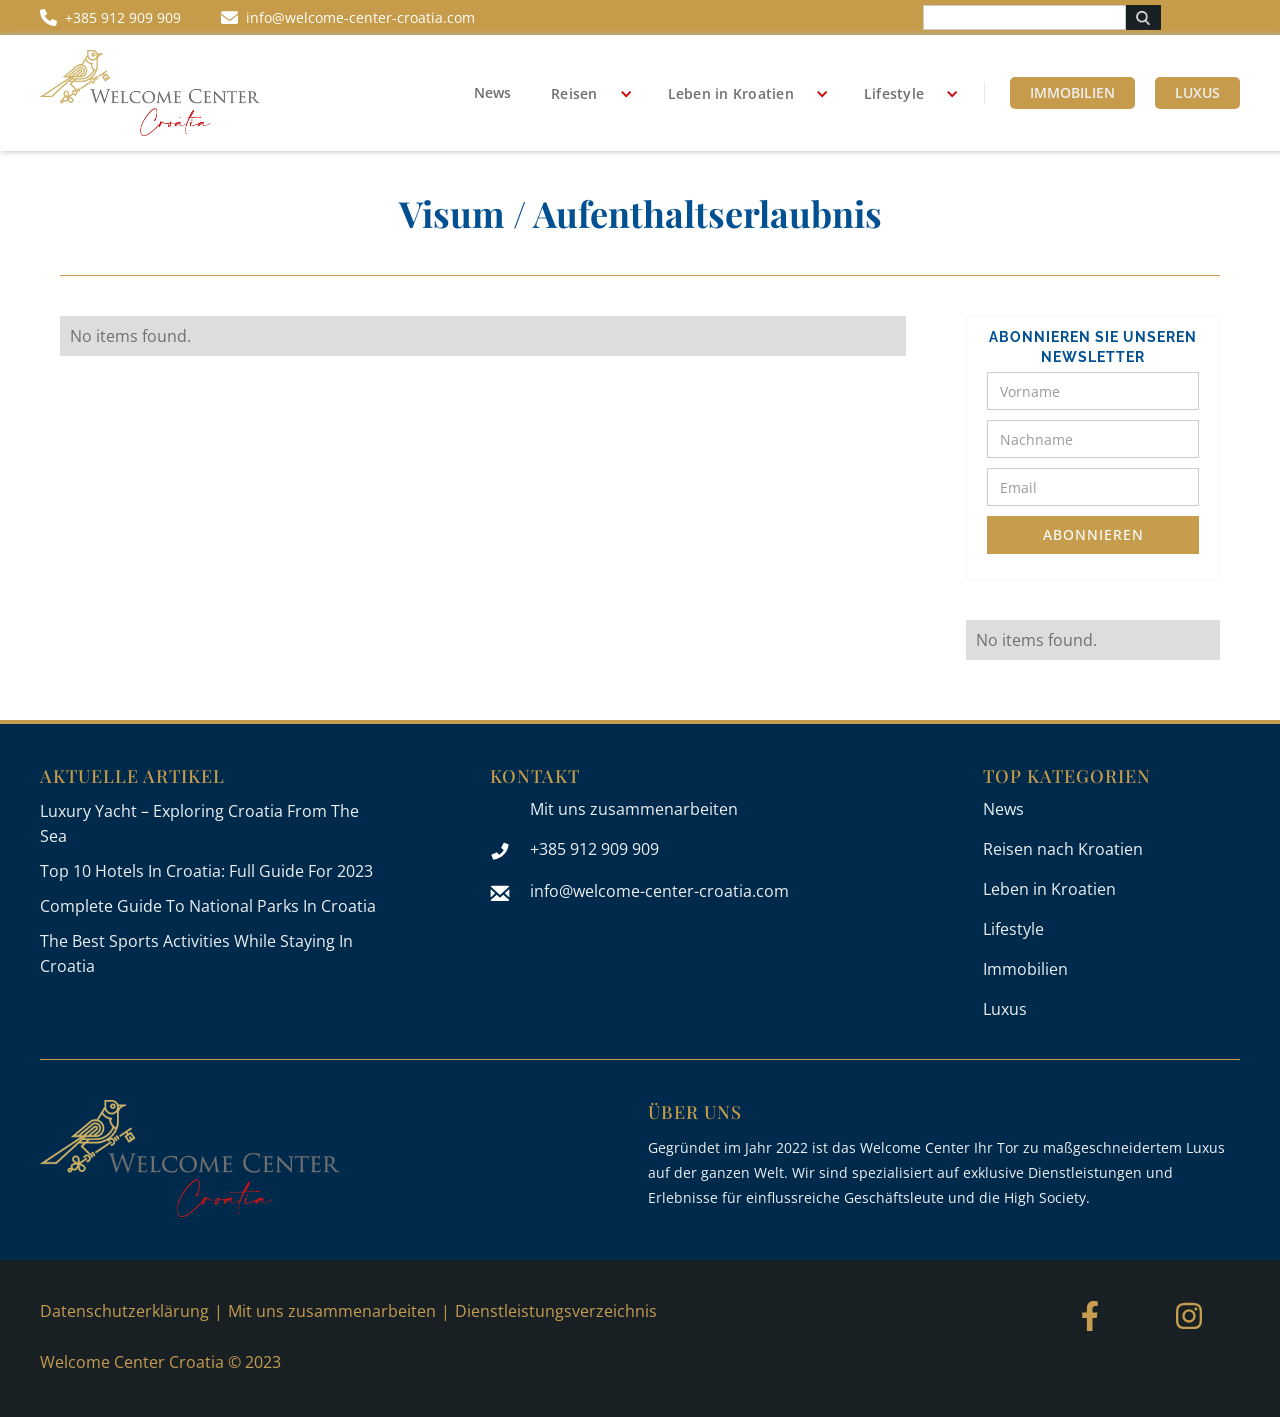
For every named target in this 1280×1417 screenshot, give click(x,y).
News (492, 92)
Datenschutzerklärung (124, 1311)
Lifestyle (894, 93)
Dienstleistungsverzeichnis (556, 1311)
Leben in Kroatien (731, 93)
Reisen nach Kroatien (1063, 849)
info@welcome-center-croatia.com (659, 891)
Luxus (1197, 92)
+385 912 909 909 (594, 849)
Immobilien (1072, 92)
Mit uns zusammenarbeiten (634, 809)
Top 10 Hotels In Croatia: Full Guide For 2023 (206, 871)
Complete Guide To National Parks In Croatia (208, 906)
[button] (584, 94)
